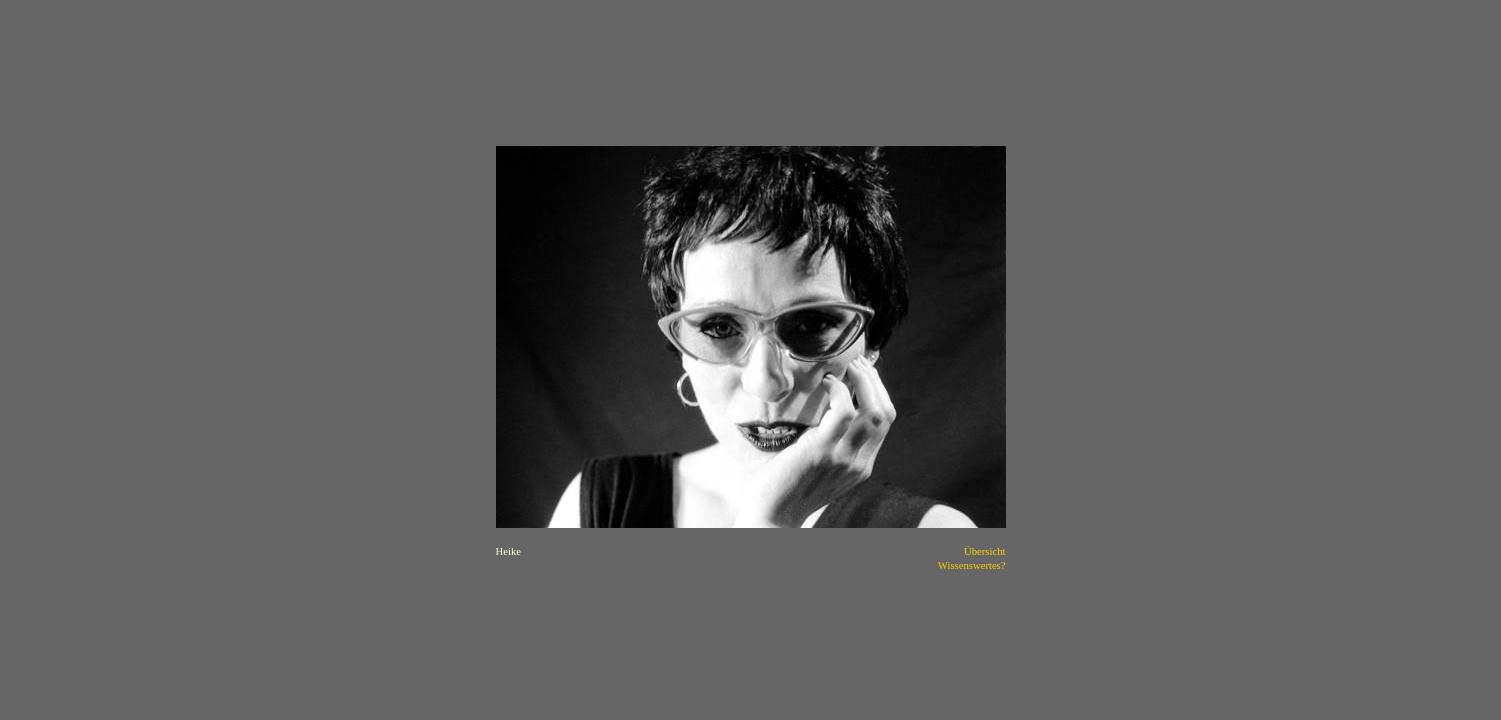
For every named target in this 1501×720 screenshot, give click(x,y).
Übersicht (984, 551)
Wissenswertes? (972, 565)
